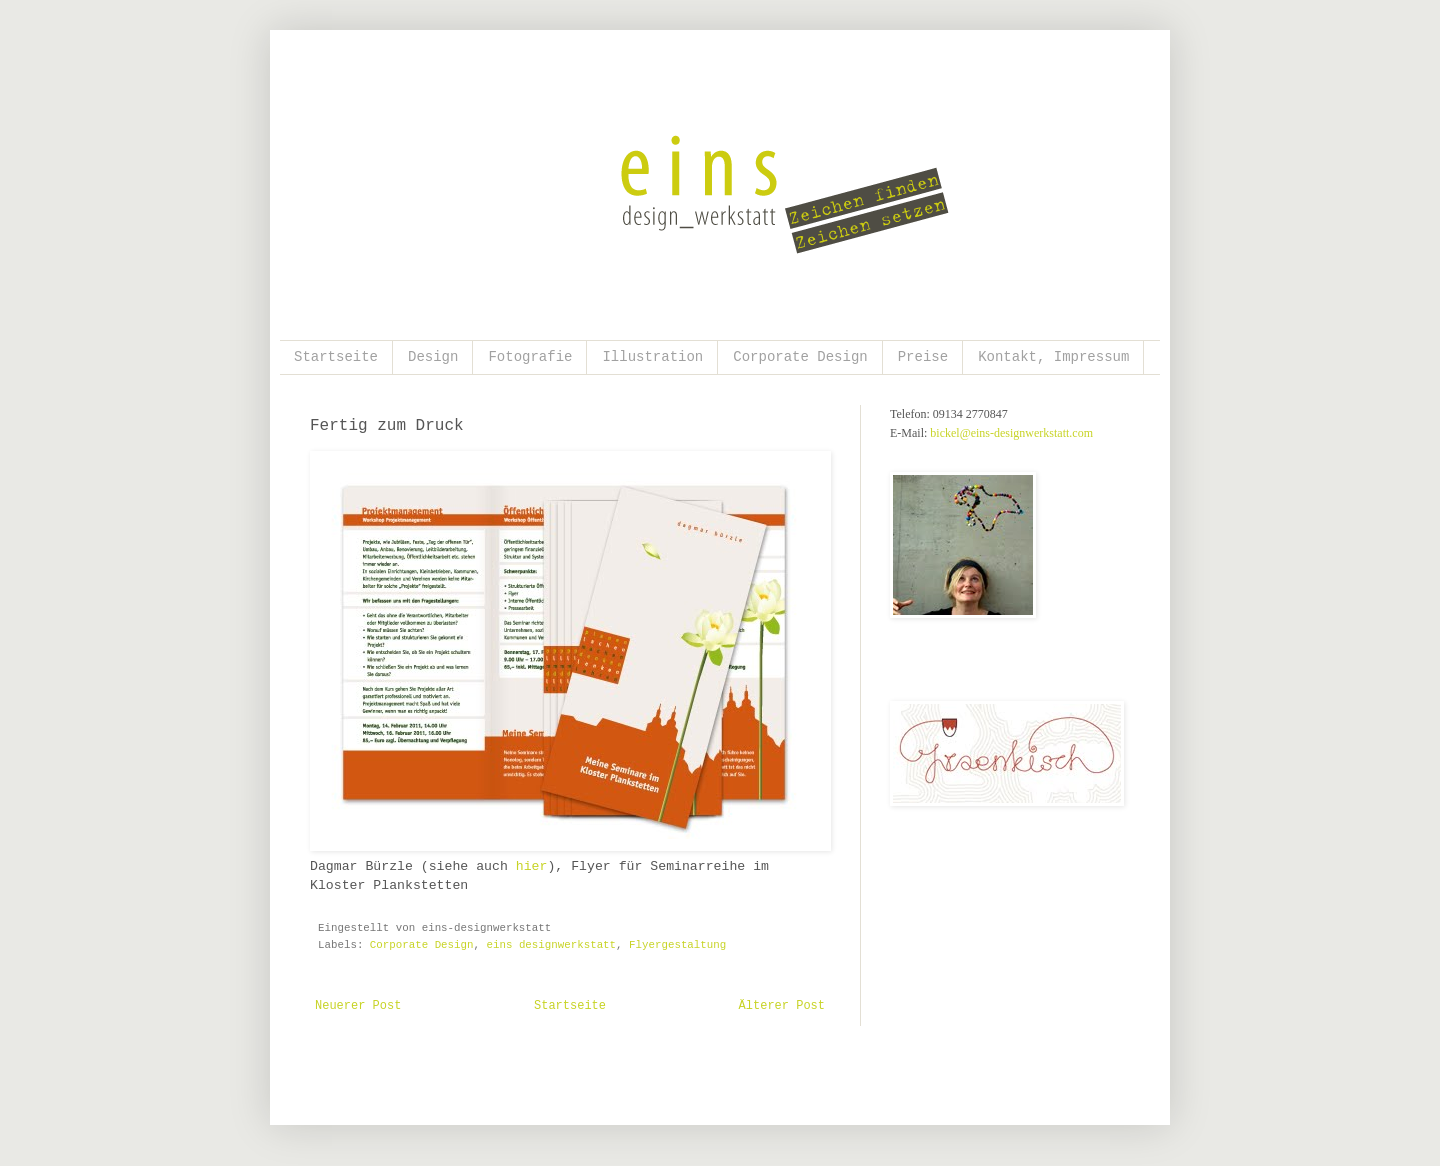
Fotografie (530, 357)
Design (433, 357)
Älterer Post (782, 1006)
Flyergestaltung (677, 945)
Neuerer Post (358, 1006)
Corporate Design (800, 357)
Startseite (336, 357)
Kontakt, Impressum (1053, 357)
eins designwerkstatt (551, 945)
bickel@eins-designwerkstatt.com (1011, 433)
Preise (923, 357)
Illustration (652, 357)
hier (532, 866)
